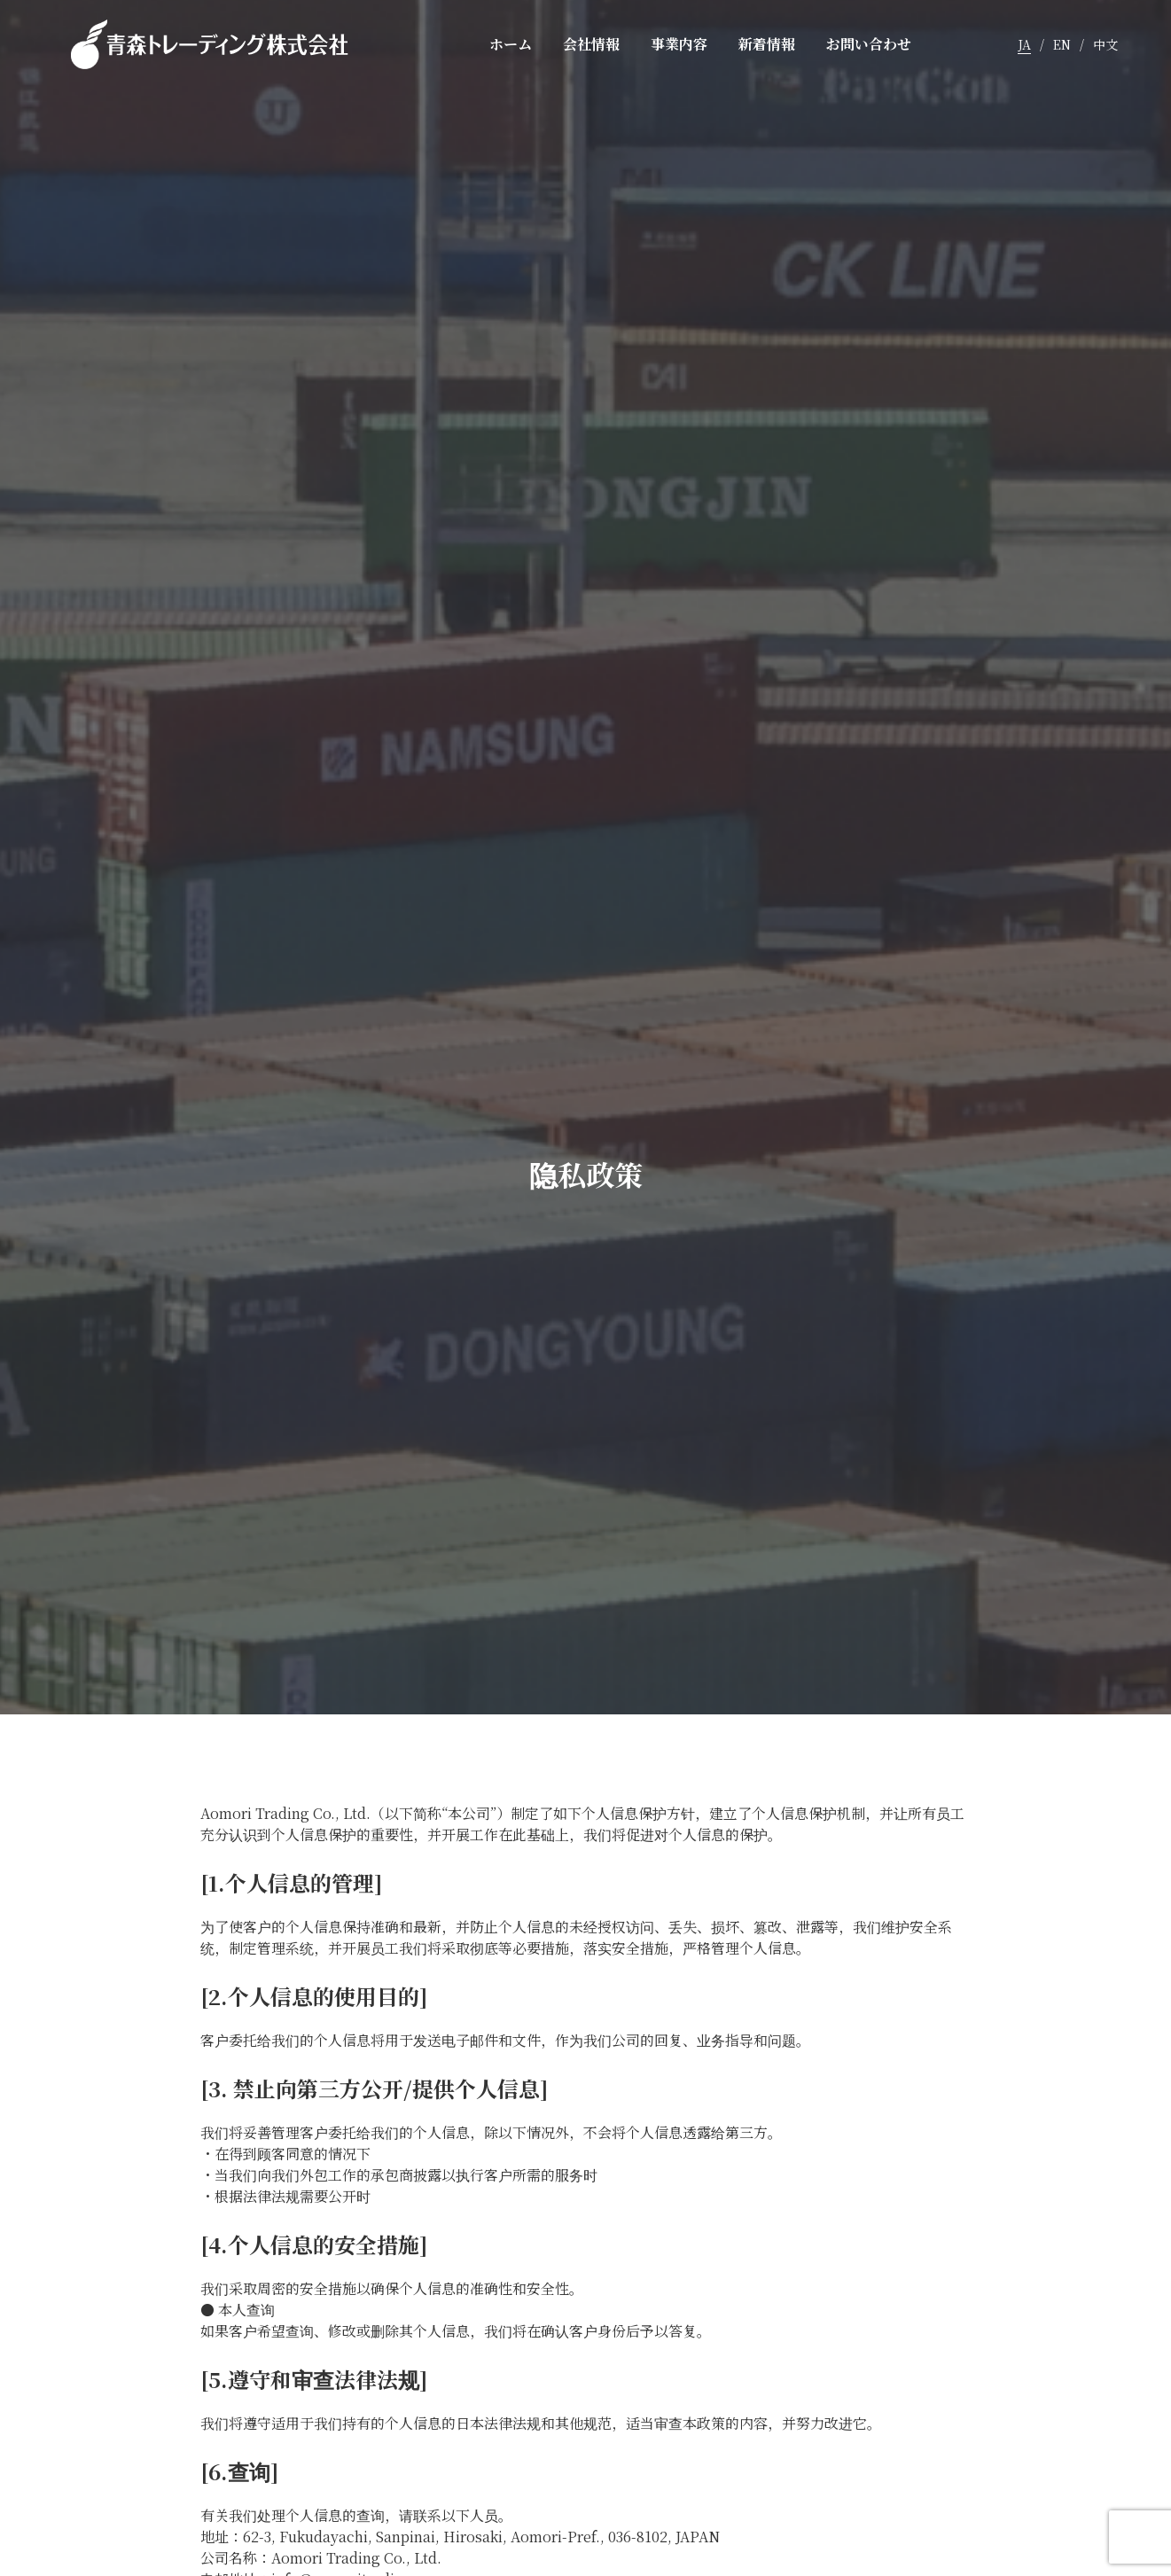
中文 (1105, 44)
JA (1024, 44)
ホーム (510, 44)
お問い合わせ (868, 44)
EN (1062, 44)
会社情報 (591, 44)
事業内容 (679, 44)
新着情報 (766, 44)
